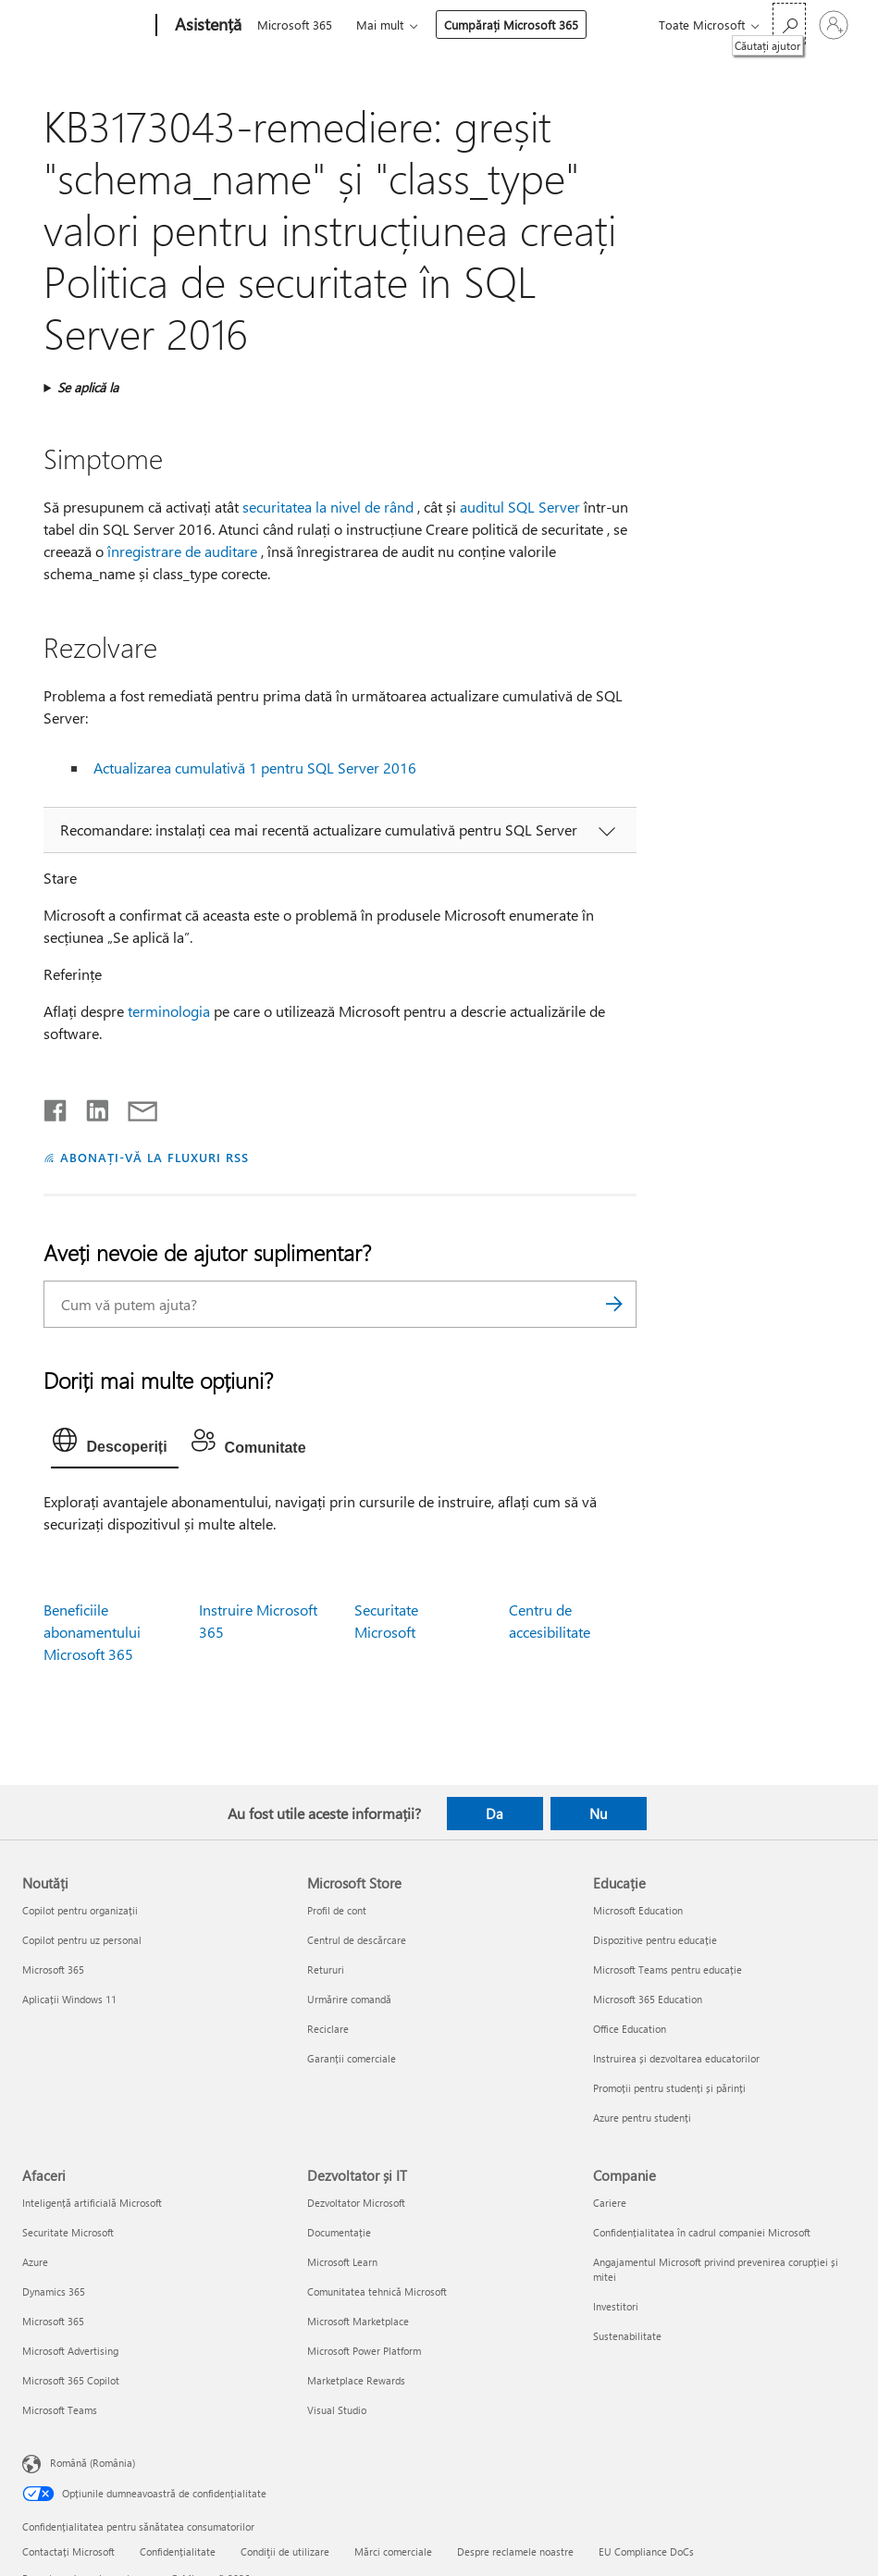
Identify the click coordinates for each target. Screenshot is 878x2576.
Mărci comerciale (393, 2551)
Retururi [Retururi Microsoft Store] (325, 1969)
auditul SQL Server (520, 506)
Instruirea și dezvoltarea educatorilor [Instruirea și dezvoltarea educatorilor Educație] (676, 2058)
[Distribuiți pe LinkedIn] (90, 1106)
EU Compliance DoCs (646, 2551)
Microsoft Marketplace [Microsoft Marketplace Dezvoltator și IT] (358, 2321)
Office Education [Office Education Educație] (629, 2029)
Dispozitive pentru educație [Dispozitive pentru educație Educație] (655, 1940)
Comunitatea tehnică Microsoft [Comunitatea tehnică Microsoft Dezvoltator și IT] (377, 2291)
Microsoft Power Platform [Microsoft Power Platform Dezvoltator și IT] (364, 2351)
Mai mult (379, 24)
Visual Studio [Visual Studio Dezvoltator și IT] (336, 2410)
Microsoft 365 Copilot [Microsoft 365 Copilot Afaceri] (70, 2380)
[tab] (114, 1444)
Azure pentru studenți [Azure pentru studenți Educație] (642, 2117)
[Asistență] (206, 26)
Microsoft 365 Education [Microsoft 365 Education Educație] (647, 1999)
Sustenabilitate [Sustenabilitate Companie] (627, 2336)
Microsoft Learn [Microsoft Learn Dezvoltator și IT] (342, 2262)
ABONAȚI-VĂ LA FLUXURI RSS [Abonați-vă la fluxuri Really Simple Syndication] (154, 1157)
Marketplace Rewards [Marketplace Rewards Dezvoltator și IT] (356, 2380)
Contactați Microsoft (68, 2551)
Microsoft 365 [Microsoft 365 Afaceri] (53, 2321)
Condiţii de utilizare (285, 2551)
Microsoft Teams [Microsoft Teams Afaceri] (59, 2410)
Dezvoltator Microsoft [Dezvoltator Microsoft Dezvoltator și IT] (356, 2203)
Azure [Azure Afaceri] (35, 2262)
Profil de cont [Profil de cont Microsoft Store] (336, 1910)
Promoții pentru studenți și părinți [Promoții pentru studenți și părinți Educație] (669, 2088)
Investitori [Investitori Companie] (615, 2306)
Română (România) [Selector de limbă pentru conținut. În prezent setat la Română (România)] (92, 2463)
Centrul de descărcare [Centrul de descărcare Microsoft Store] (356, 1940)
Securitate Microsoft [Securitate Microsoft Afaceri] (68, 2232)
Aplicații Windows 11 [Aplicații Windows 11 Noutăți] (69, 1999)
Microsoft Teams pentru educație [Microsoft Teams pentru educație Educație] (667, 1969)
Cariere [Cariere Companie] (609, 2203)
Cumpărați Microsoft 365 (511, 24)
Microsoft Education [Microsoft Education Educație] (638, 1910)
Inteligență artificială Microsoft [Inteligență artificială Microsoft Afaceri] (92, 2203)
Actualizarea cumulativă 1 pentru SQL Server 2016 (254, 767)
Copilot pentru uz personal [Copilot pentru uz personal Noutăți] (82, 1940)
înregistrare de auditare (182, 551)
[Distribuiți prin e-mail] (134, 1106)
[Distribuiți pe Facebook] (56, 1106)
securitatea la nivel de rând (328, 506)
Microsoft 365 (294, 24)
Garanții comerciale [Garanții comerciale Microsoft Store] (351, 2058)
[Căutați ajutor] (789, 23)
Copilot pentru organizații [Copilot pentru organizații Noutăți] (80, 1910)
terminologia (169, 1011)
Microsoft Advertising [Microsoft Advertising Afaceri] (70, 2351)
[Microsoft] (85, 26)
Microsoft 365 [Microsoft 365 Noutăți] (53, 1969)
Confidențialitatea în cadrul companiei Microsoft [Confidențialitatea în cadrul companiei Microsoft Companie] (701, 2232)
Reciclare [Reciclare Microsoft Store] (328, 2029)
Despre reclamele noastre (515, 2551)
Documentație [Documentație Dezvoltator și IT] (339, 2232)
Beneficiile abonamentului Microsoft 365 (92, 1632)
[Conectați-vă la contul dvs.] (833, 25)
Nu (598, 1813)
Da (494, 1813)
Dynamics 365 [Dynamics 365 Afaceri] (53, 2291)
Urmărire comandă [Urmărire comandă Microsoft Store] (349, 1999)
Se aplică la (87, 387)
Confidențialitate (178, 2551)
